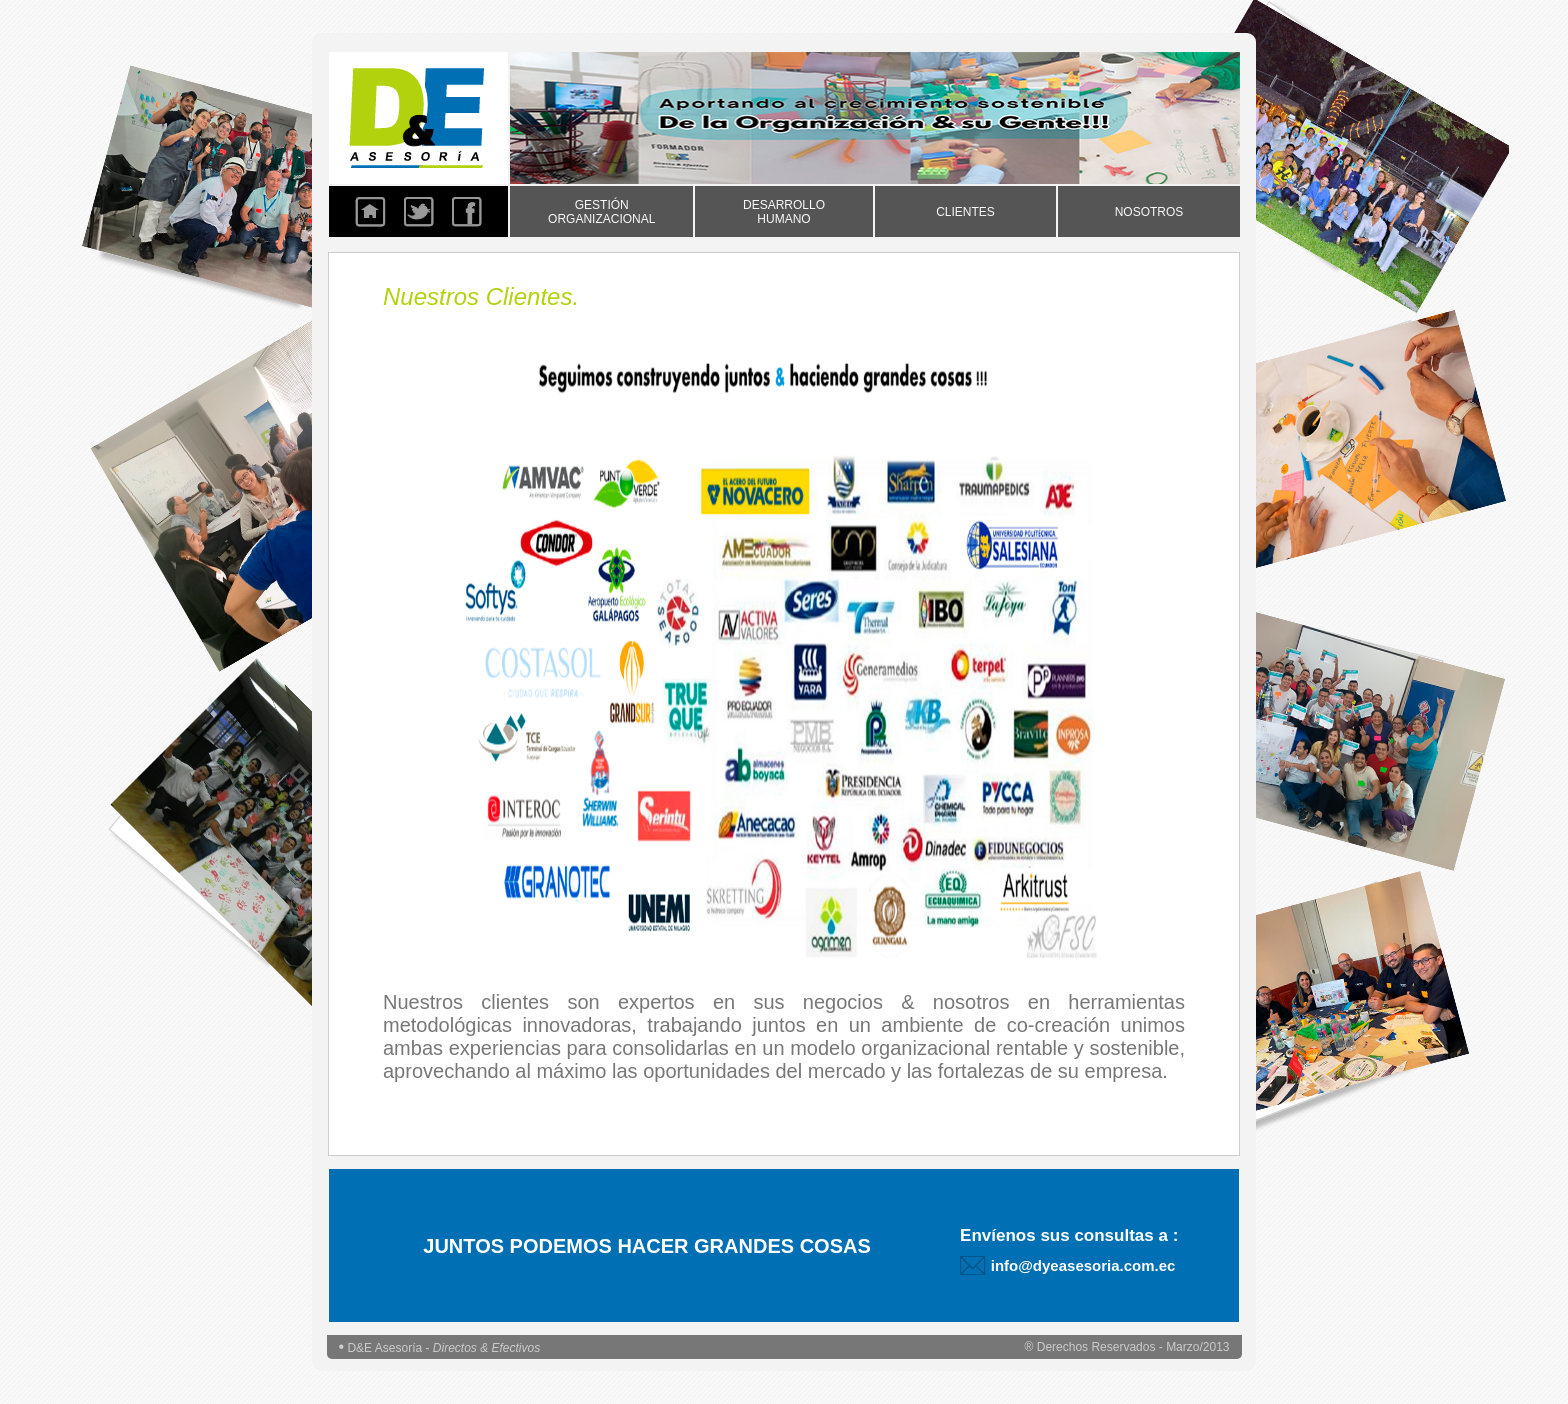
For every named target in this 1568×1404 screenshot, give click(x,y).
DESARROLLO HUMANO (784, 212)
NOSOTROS (1149, 212)
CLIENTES (965, 212)
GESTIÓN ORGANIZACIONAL (601, 212)
